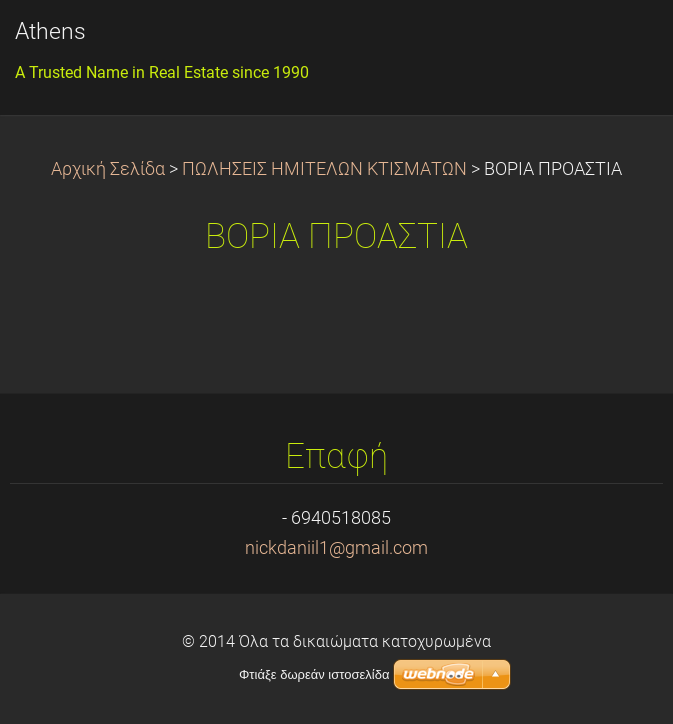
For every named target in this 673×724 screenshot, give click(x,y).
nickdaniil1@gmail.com (336, 548)
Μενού (618, 45)
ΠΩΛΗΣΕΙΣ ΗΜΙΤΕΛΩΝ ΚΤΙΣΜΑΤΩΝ (324, 169)
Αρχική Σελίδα (108, 169)
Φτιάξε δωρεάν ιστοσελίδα (314, 674)
